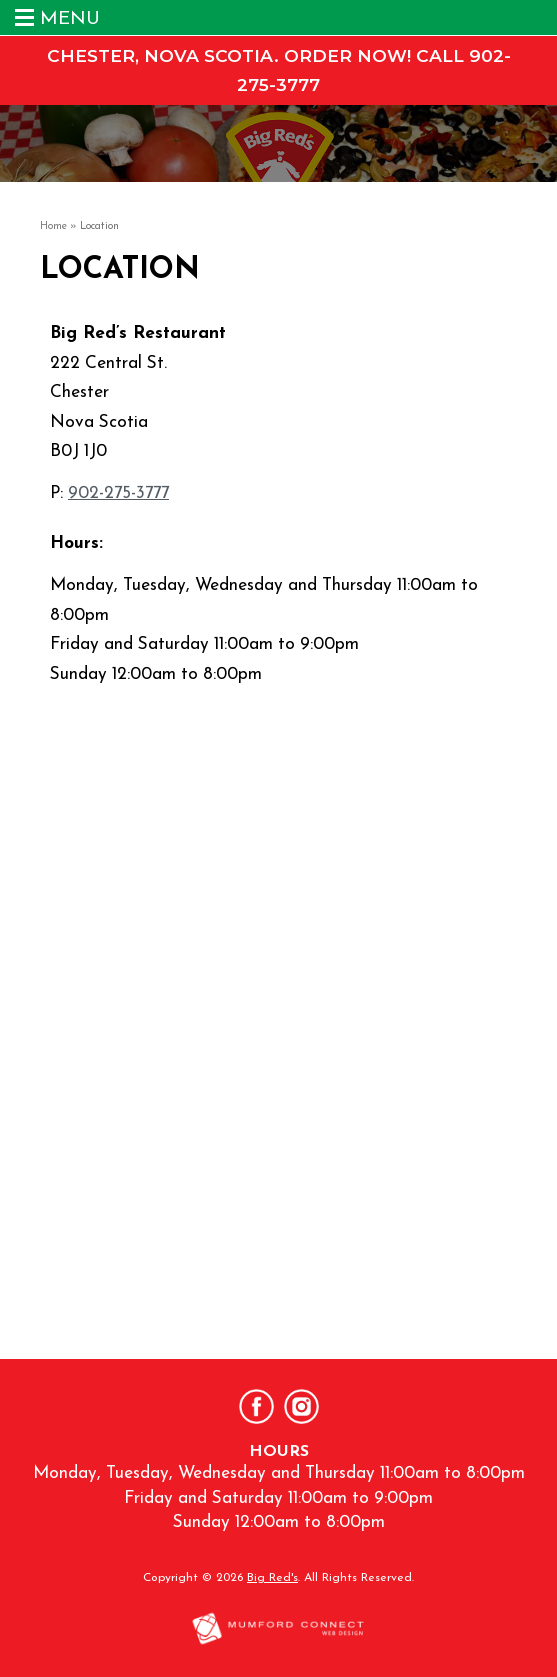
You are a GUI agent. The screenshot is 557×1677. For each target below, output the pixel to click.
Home (53, 226)
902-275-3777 (118, 493)
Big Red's (272, 1578)
